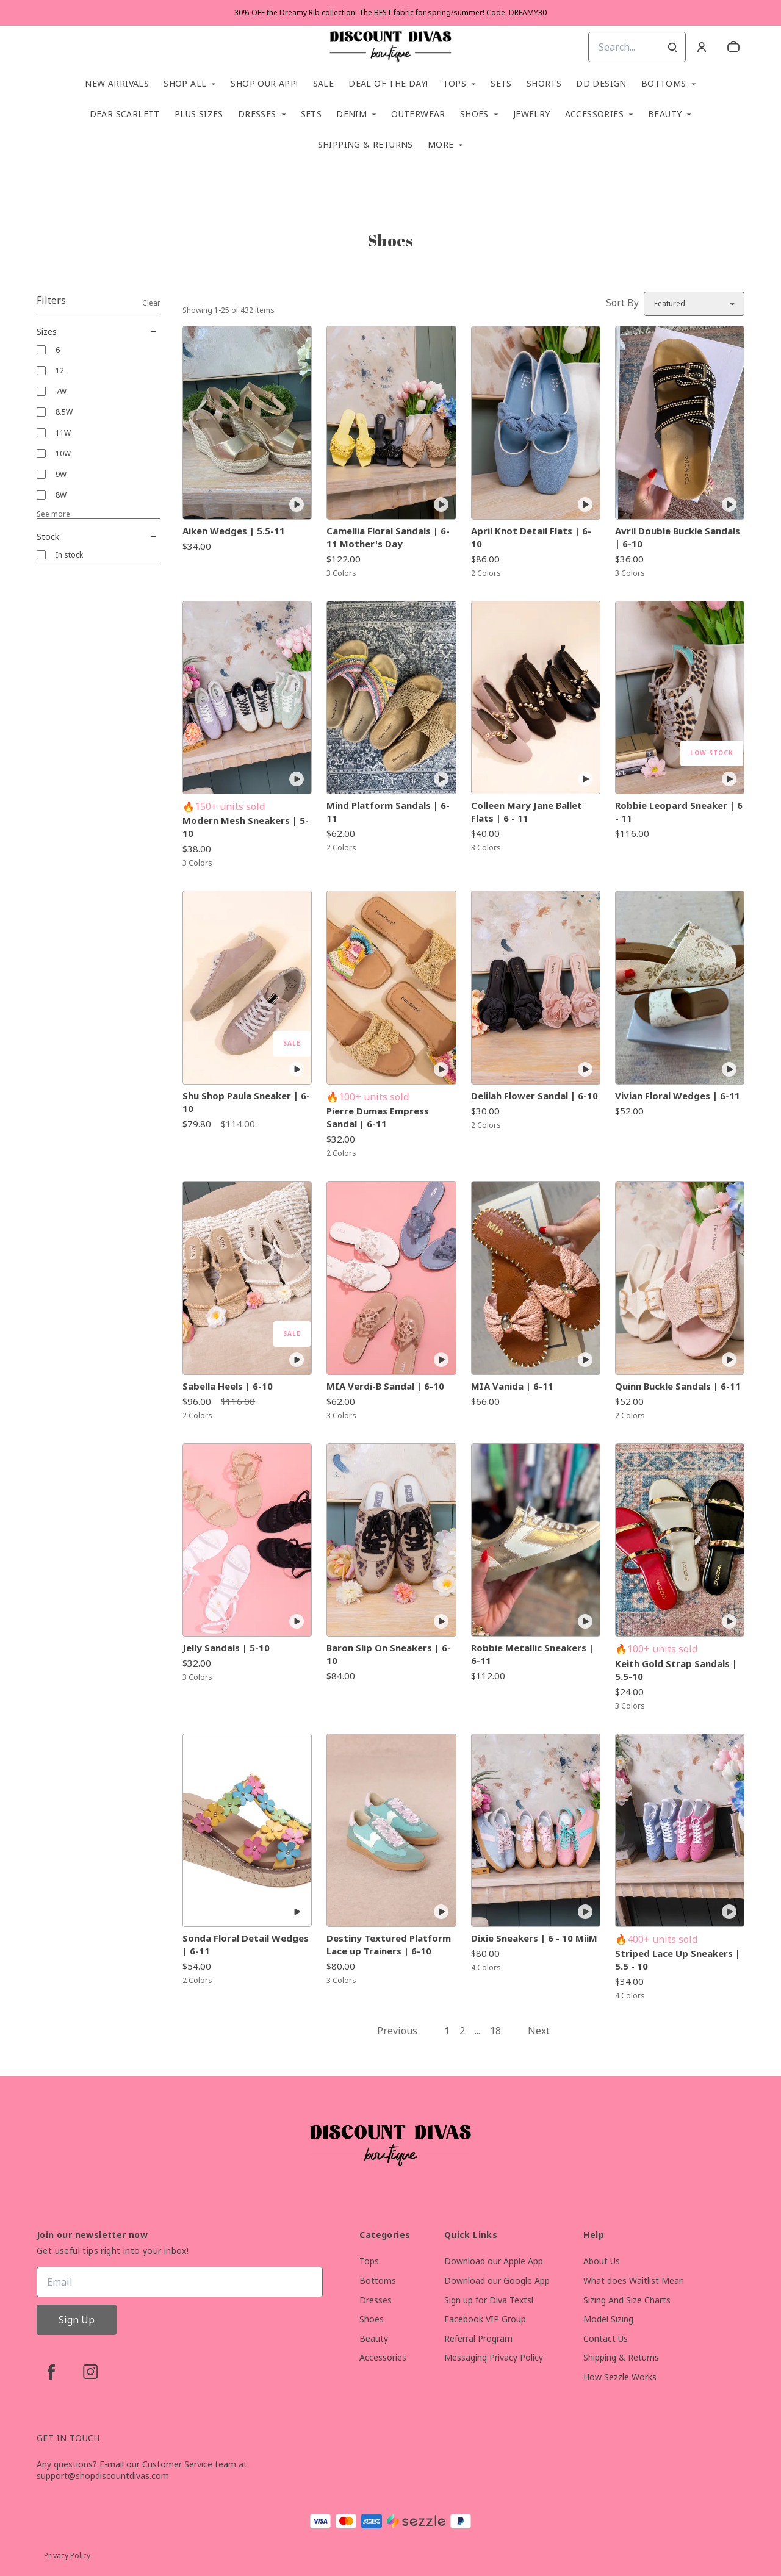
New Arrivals (117, 83)
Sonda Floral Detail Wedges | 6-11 (245, 1944)
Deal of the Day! (388, 83)
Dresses (257, 114)
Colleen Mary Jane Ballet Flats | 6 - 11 (526, 811)
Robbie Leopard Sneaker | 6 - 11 (679, 811)
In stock (69, 554)
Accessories (594, 114)
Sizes (98, 332)
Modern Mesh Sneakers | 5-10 (245, 826)
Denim (351, 114)
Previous (397, 2030)
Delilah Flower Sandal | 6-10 (534, 1095)
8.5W (64, 412)
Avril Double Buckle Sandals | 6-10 (677, 537)
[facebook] (51, 2371)
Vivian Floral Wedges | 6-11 (677, 1095)
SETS (311, 114)
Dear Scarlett (125, 114)
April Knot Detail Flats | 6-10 (531, 537)
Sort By (622, 302)
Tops (455, 83)
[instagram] (90, 2371)
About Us (601, 2261)
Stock (98, 537)
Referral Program (478, 2338)
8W (61, 495)
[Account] (702, 47)
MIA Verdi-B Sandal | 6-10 (385, 1386)
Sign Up (77, 2320)
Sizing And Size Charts (627, 2300)
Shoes (474, 114)
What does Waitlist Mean (633, 2280)
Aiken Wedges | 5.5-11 (233, 531)
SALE (323, 83)
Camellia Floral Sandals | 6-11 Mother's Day (388, 537)
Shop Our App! (264, 83)
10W (63, 453)
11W (63, 432)
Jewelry (531, 114)
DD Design (601, 83)
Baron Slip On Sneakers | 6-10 (388, 1654)
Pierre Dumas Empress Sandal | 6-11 (377, 1117)
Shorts (544, 83)
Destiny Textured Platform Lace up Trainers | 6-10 (388, 1944)
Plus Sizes (199, 114)
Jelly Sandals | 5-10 (226, 1647)
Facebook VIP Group (485, 2319)
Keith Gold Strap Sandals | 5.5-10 (676, 1669)
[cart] (733, 47)
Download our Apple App (493, 2261)
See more (53, 513)
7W (61, 391)
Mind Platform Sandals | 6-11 (388, 811)
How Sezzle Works (620, 2377)
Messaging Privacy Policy (493, 2357)
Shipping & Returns (365, 144)
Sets (501, 83)
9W (61, 474)
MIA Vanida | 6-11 (512, 1386)
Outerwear (418, 114)
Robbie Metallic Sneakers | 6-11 (532, 1654)
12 (60, 370)
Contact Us (605, 2338)
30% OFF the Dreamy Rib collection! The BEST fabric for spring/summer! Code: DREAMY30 (390, 12)
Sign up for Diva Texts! (488, 2300)
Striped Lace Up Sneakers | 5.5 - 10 (677, 1959)
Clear (151, 303)
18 (495, 2030)
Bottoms (663, 83)
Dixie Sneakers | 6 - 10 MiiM (534, 1938)
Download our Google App (497, 2280)
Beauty (665, 114)
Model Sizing (608, 2319)
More (441, 144)
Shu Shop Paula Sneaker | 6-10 (246, 1101)
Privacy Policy (67, 2555)
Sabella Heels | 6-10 (227, 1386)
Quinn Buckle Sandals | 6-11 (678, 1386)
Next (539, 2030)
